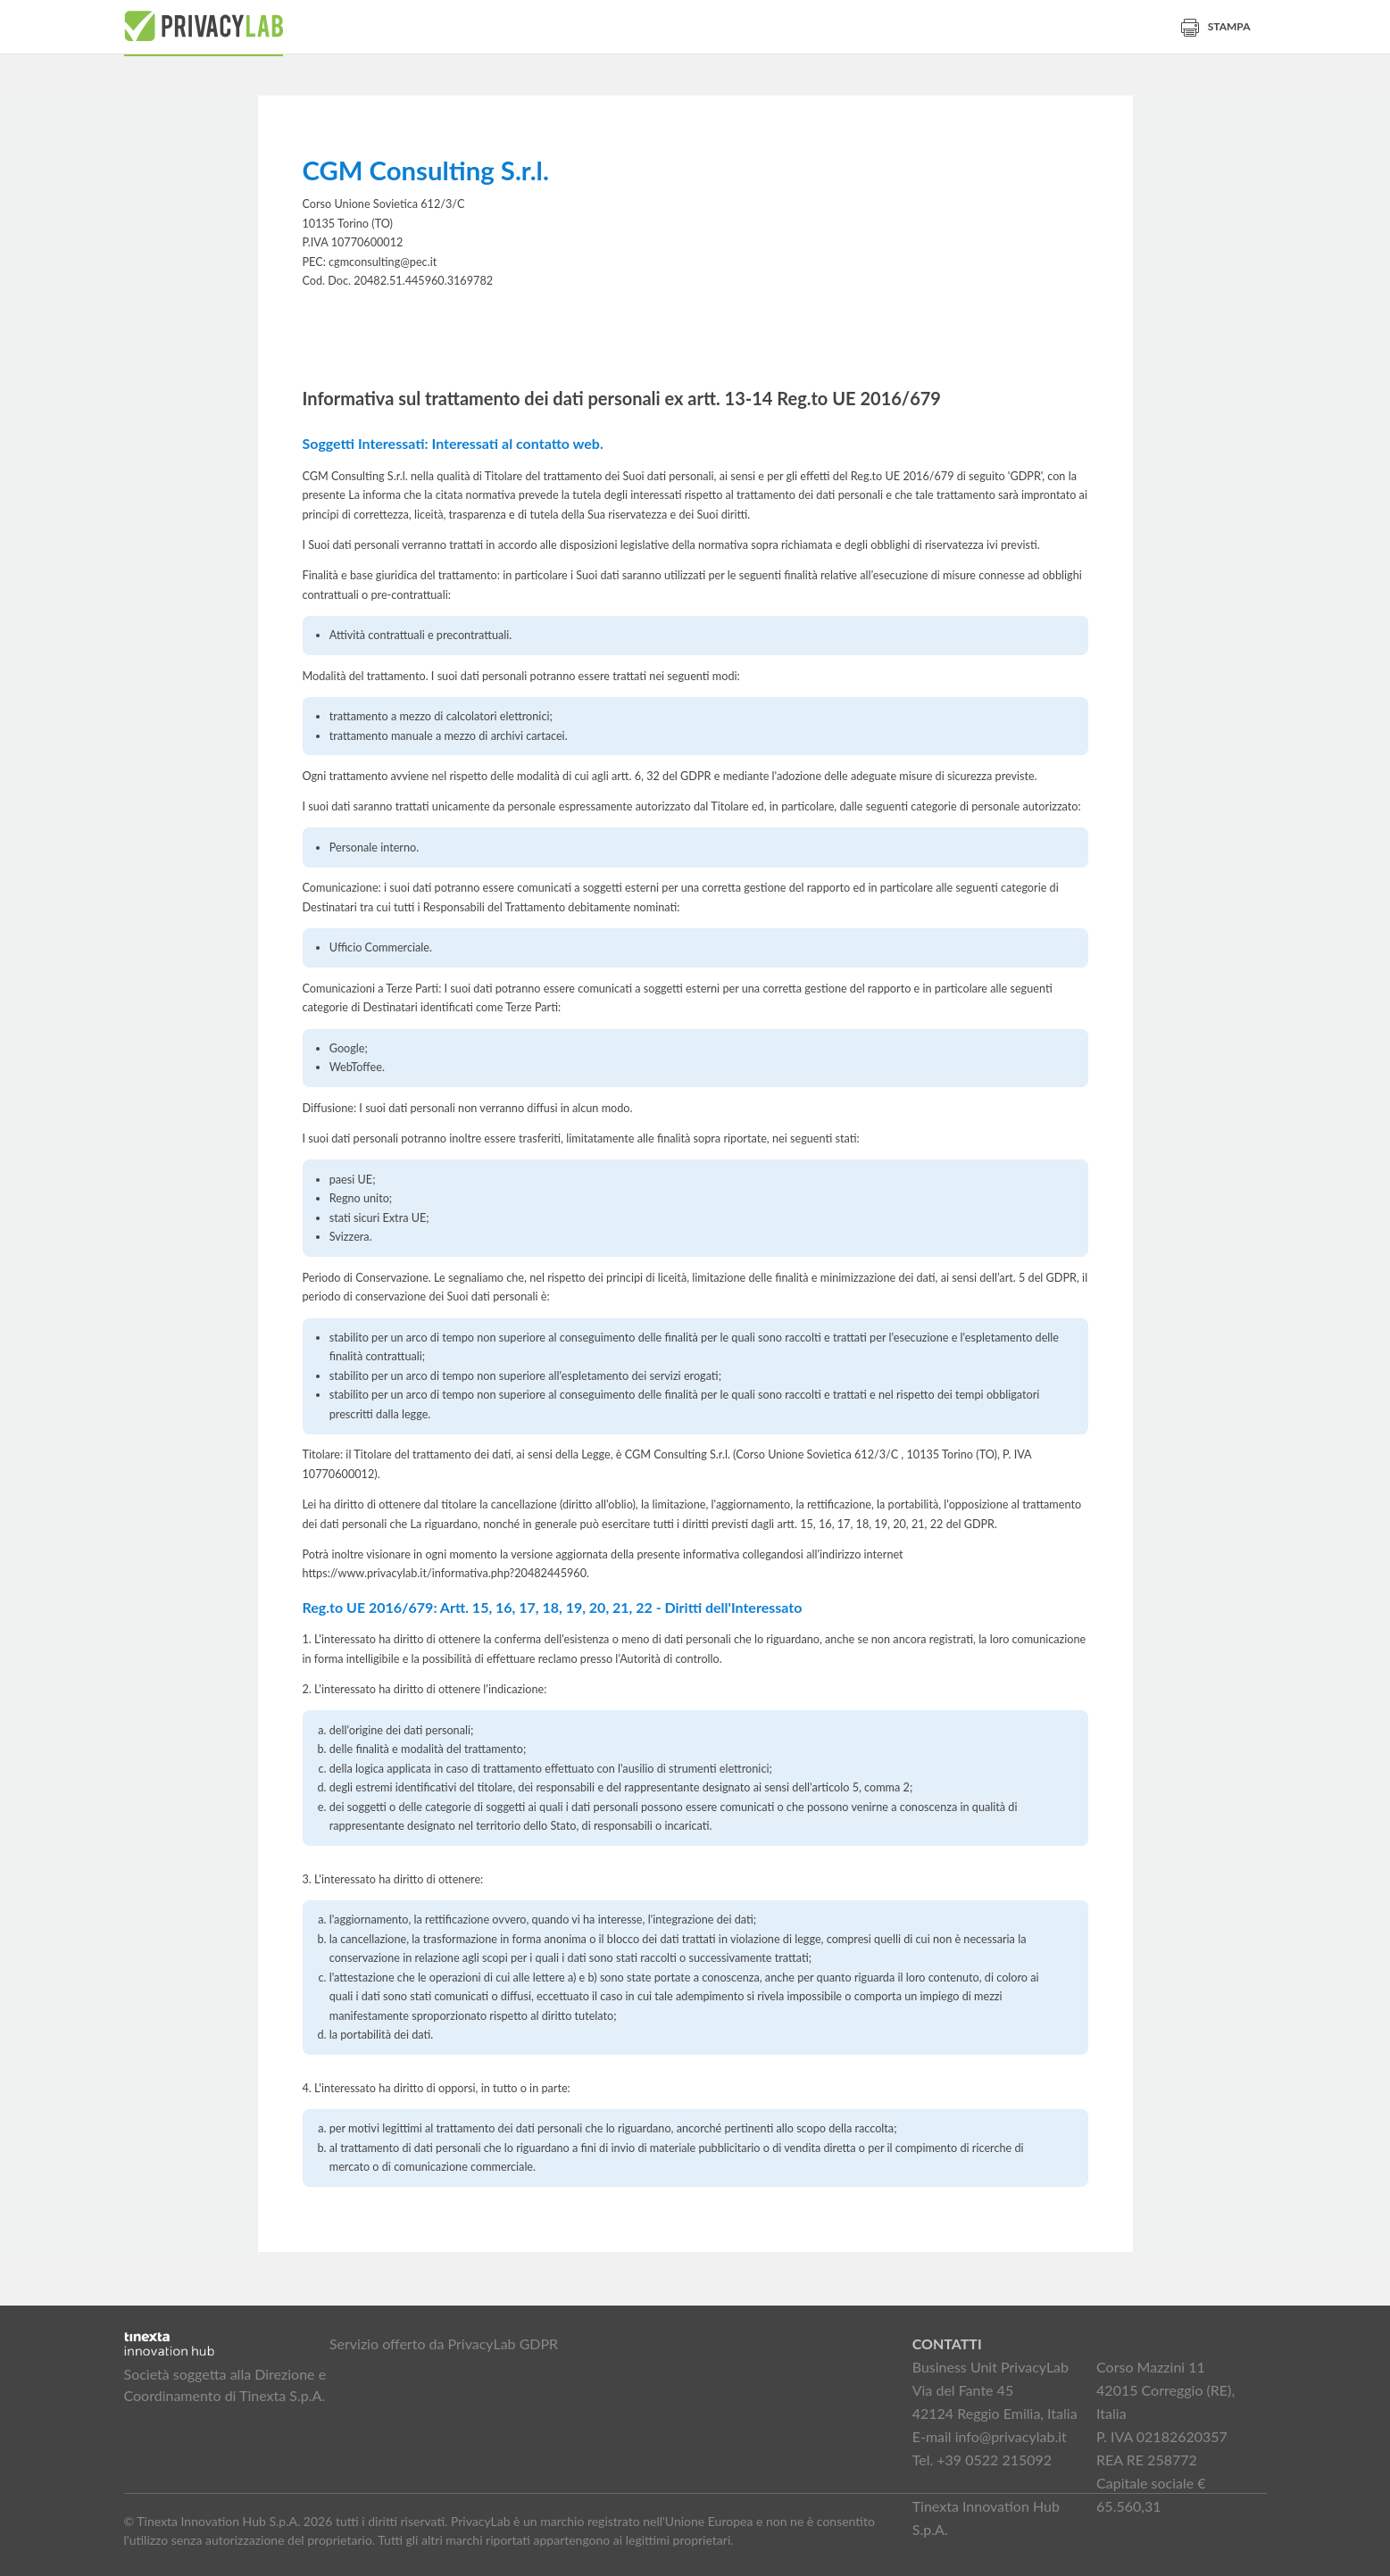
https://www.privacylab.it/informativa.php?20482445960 (445, 1573)
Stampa (1216, 26)
